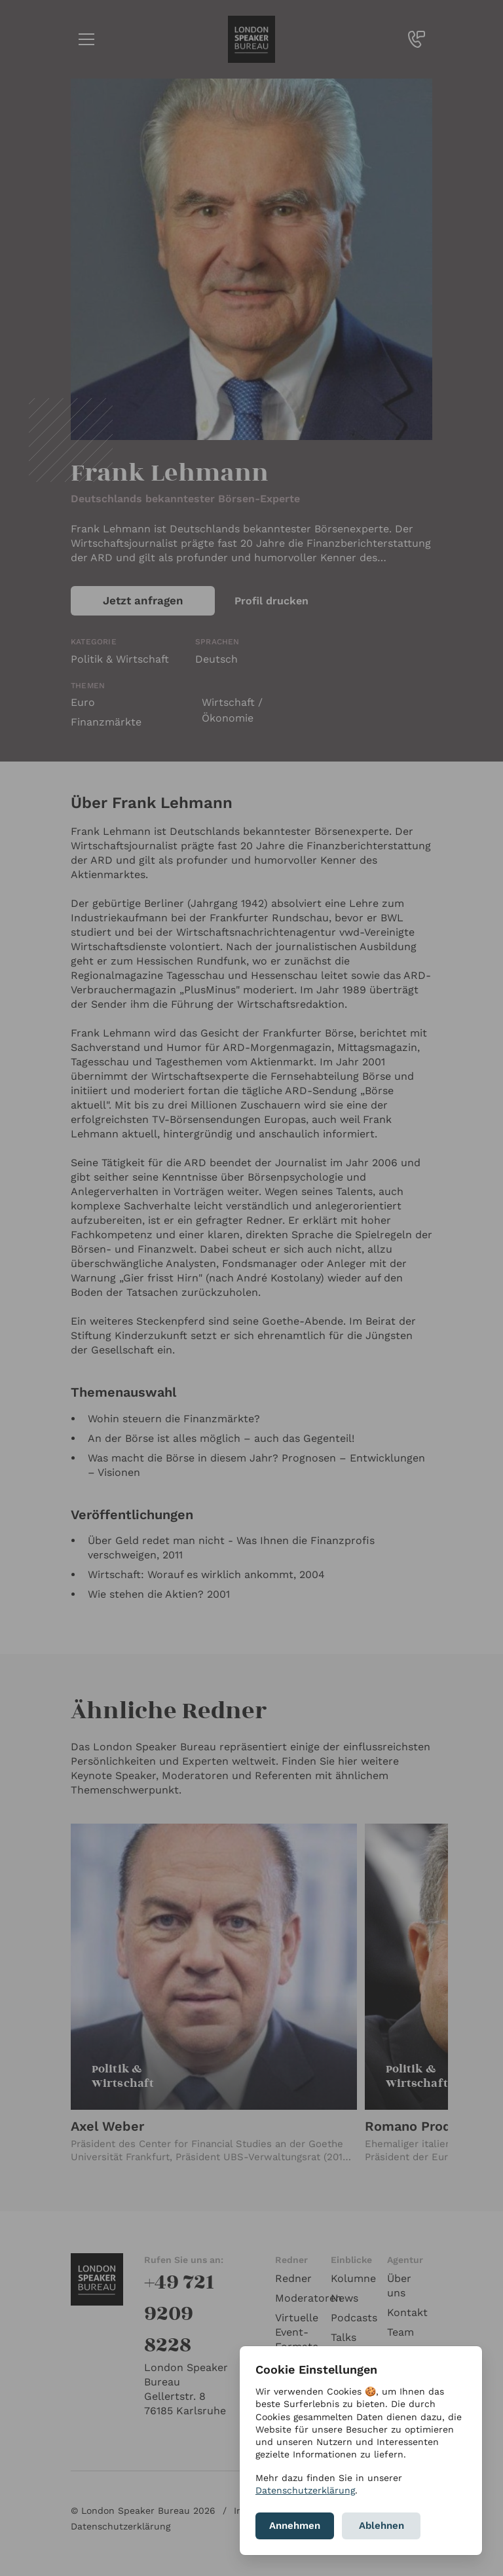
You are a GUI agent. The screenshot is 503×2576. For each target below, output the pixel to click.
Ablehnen (381, 2525)
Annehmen (294, 2525)
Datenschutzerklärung (305, 2490)
